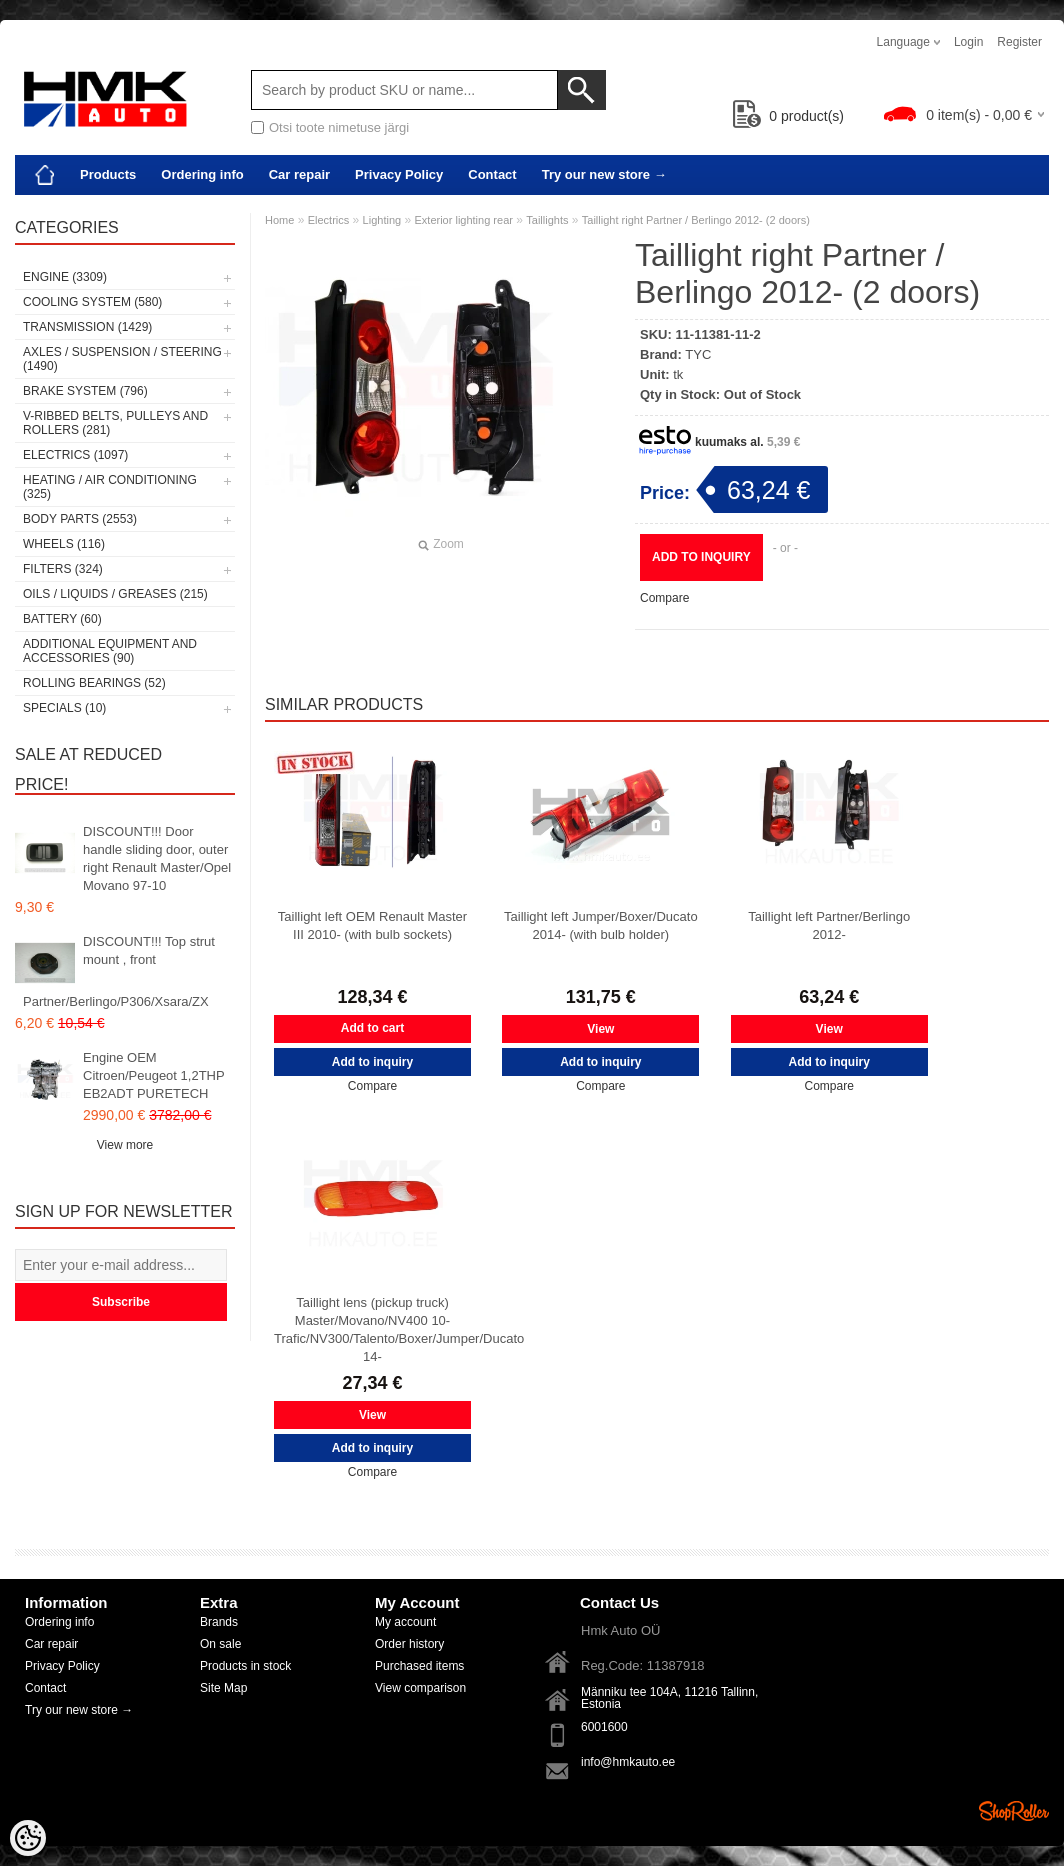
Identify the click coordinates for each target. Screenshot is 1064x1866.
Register (1019, 42)
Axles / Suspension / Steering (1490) (122, 359)
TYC (698, 354)
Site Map (223, 1688)
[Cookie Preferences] (28, 1838)
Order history (409, 1644)
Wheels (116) (64, 544)
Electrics (329, 220)
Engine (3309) (65, 277)
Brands (219, 1622)
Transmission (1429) (87, 327)
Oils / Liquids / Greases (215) (115, 594)
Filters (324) (63, 569)
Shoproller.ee (1014, 1811)
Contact (492, 174)
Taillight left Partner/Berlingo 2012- (829, 925)
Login (968, 42)
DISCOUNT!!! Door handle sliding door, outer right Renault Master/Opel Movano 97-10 (157, 858)
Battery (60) (62, 619)
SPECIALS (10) (64, 708)
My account (405, 1622)
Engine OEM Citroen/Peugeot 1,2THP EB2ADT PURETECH (153, 1075)
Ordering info (202, 174)
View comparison (420, 1688)
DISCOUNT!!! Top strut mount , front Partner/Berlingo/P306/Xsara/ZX (119, 971)
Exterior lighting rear (463, 220)
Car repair (299, 174)
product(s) (788, 116)
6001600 (604, 1727)
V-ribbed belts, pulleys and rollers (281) (115, 423)
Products (108, 174)
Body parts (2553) (80, 519)
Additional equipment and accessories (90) (110, 651)
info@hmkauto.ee (628, 1762)
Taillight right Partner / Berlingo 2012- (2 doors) (696, 220)
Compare (664, 598)
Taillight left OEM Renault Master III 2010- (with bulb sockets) (372, 925)
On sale (220, 1644)
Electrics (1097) (75, 455)
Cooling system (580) (92, 302)
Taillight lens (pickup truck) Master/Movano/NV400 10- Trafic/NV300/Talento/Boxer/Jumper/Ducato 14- (372, 1329)
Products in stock (245, 1666)
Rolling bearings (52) (94, 683)
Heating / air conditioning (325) (110, 487)
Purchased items (419, 1666)
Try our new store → (604, 174)
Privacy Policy (399, 174)
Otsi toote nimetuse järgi (339, 127)
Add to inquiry (701, 557)
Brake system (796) (85, 391)
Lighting (382, 220)
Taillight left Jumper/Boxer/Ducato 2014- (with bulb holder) (601, 925)
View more (125, 1145)
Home (279, 220)
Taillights (547, 220)
